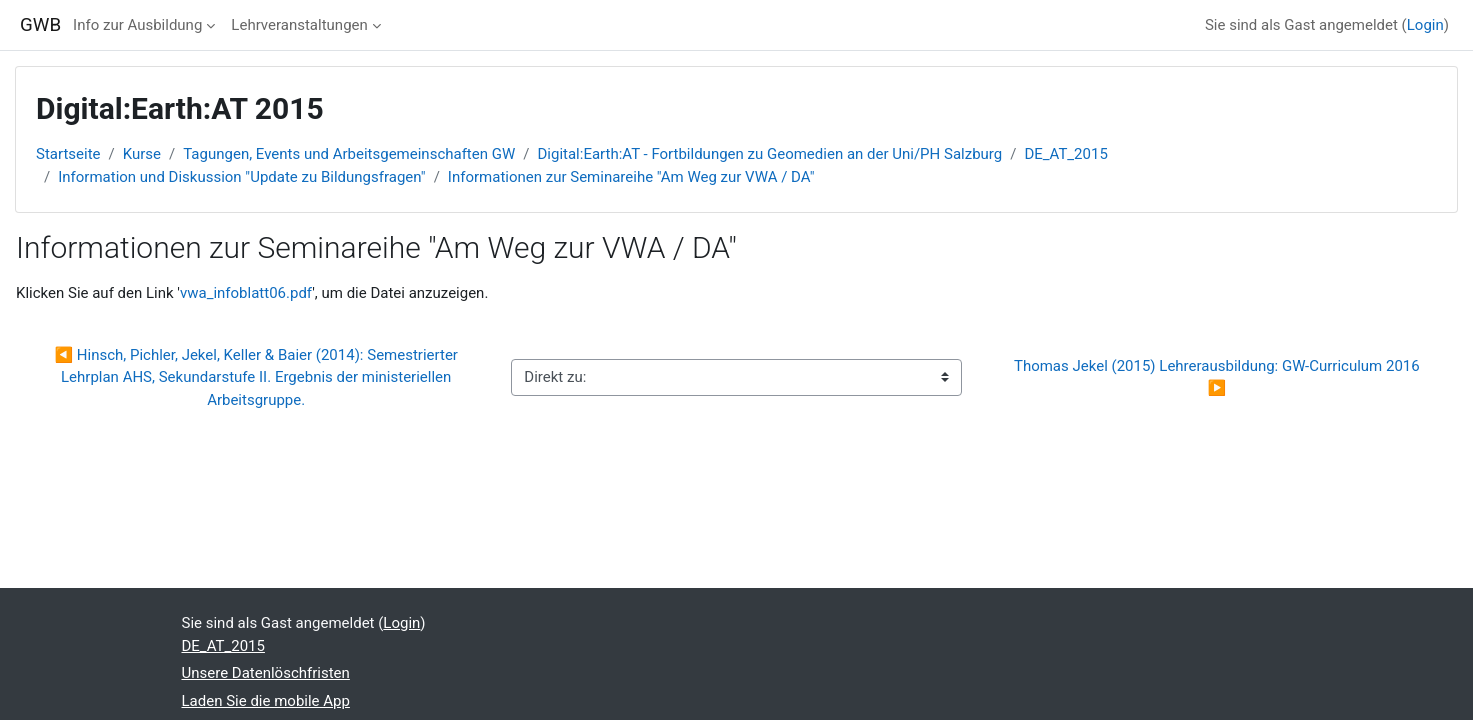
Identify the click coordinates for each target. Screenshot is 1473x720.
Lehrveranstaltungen (299, 25)
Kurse (142, 154)
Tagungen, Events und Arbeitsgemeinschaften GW (349, 154)
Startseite (68, 154)
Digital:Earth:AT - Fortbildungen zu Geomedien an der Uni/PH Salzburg (769, 154)
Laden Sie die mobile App (266, 701)
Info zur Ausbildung (137, 25)
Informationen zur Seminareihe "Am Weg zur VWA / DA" (631, 177)
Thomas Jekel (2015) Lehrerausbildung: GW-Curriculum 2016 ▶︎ (1220, 377)
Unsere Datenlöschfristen (266, 673)
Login (1425, 25)
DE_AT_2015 (1065, 154)
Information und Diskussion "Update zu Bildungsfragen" (241, 177)
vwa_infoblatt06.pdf (246, 293)
